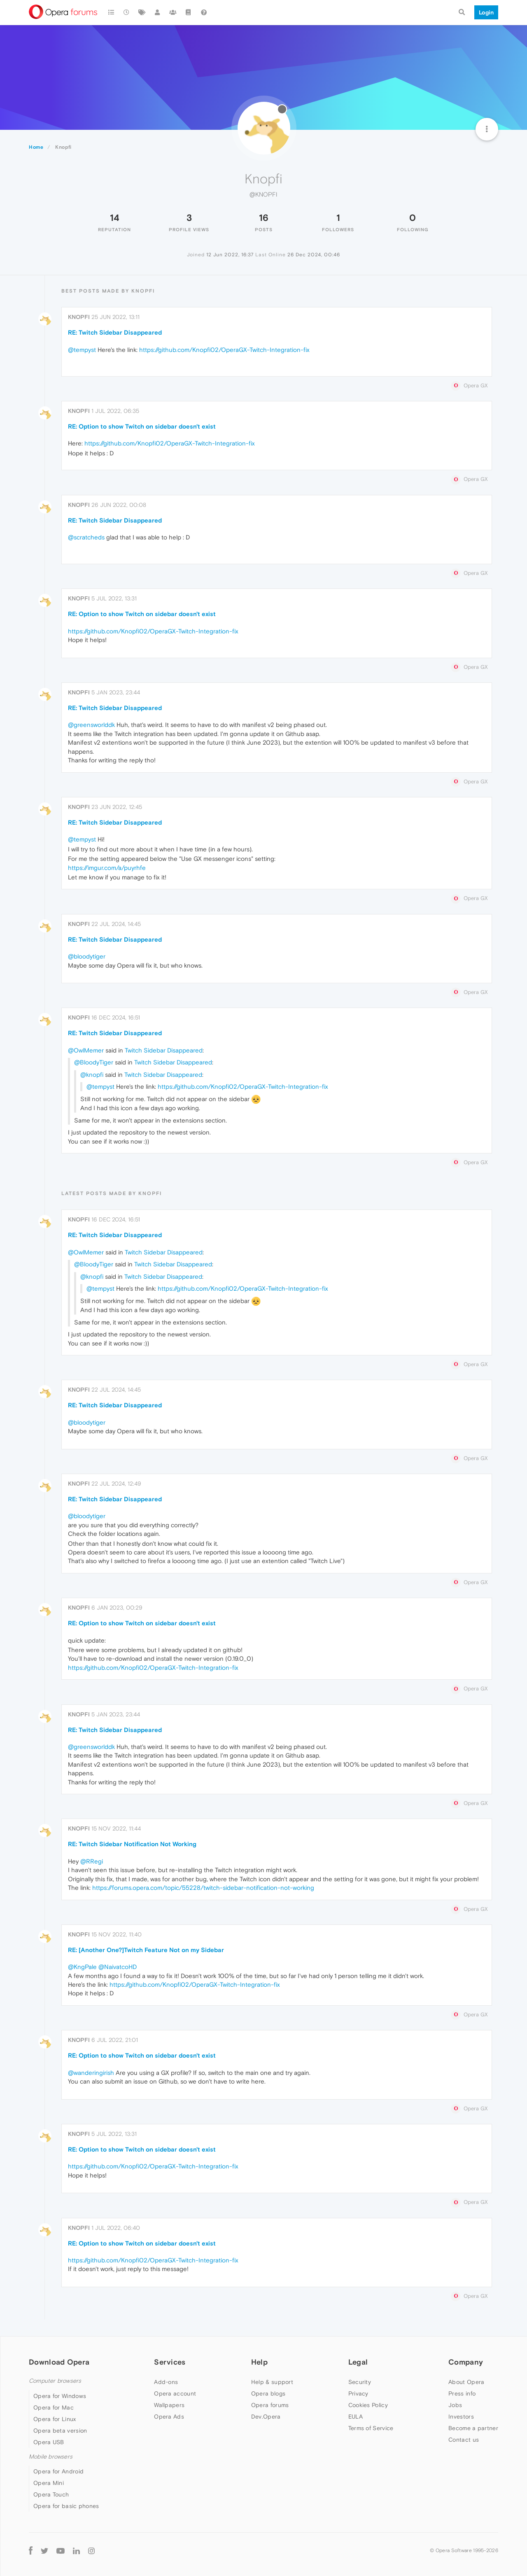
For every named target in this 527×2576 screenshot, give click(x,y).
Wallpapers (169, 2405)
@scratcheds (86, 537)
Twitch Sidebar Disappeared (164, 1050)
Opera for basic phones (66, 2506)
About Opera (466, 2382)
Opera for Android (58, 2471)
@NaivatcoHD (117, 1966)
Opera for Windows (59, 2396)
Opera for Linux (54, 2419)
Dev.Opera (266, 2416)
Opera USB (48, 2442)
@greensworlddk (91, 724)
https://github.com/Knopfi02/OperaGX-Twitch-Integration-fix (224, 349)
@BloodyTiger (93, 1062)
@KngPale (82, 1966)
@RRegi (91, 1861)
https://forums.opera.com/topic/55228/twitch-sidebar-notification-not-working (203, 1887)
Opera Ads (169, 2416)
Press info (462, 2393)
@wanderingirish (91, 2072)
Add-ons (166, 2382)
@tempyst (82, 349)
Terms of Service (371, 2428)
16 (263, 217)
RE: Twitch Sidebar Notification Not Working (132, 1843)
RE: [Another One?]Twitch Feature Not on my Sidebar (146, 1949)
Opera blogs (268, 2393)
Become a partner (473, 2428)
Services (169, 2362)
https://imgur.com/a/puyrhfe (107, 867)
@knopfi (91, 1074)
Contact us (463, 2439)
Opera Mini (48, 2483)
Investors (461, 2416)
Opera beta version (60, 2430)
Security (359, 2382)
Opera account (175, 2393)
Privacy (358, 2393)
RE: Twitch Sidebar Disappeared (115, 332)
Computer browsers (55, 2380)
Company (465, 2362)
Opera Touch (51, 2494)
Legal (358, 2362)
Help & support (272, 2382)
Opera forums (270, 2405)
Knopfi (79, 317)
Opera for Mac (53, 2407)
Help (259, 2362)
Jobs (455, 2405)
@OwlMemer (86, 1050)
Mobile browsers (50, 2456)
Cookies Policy (368, 2405)
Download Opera (59, 2362)
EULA (355, 2416)
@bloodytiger (86, 956)
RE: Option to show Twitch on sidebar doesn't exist (142, 426)
